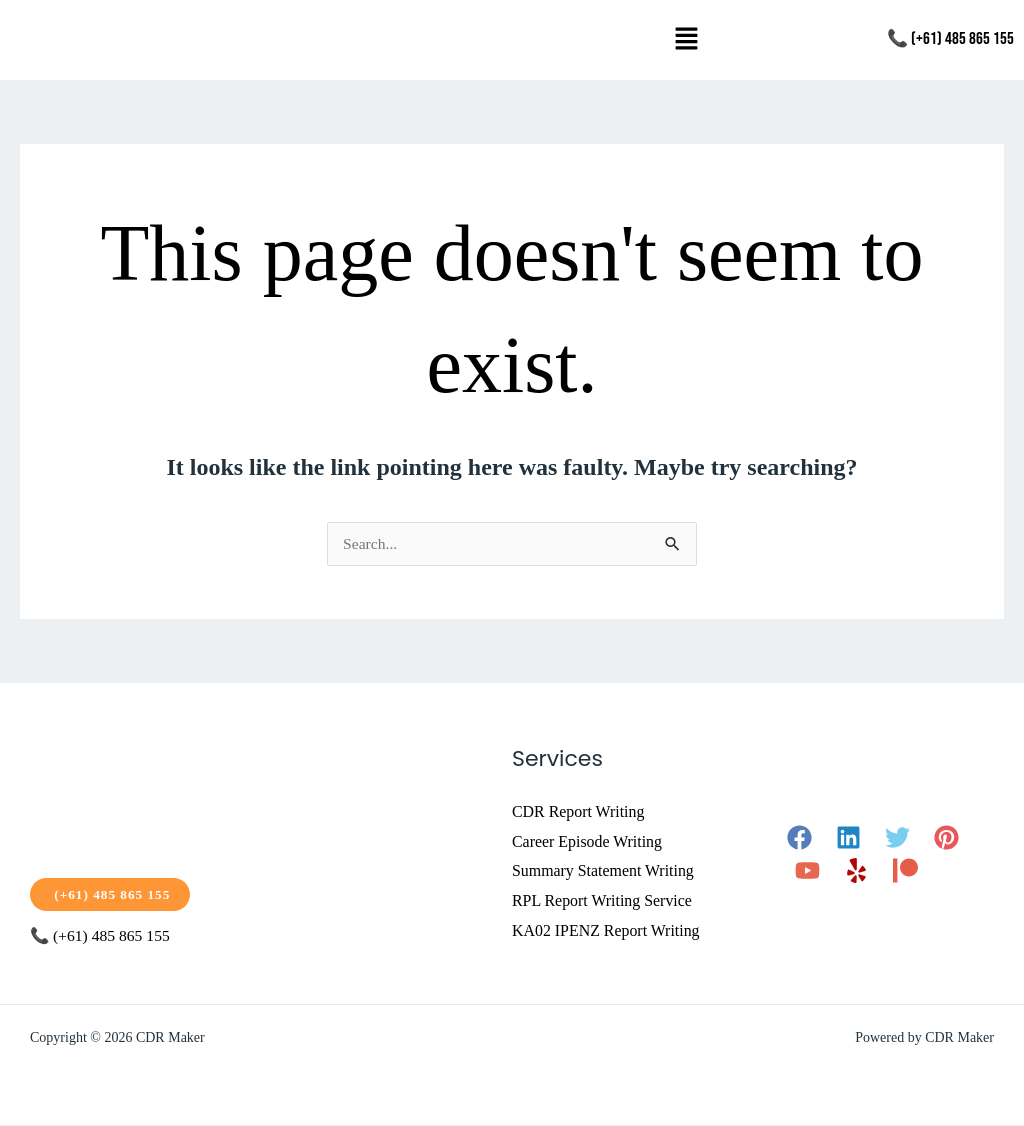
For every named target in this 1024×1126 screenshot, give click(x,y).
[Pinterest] (946, 837)
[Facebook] (799, 837)
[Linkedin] (848, 837)
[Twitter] (897, 837)
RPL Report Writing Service (602, 900)
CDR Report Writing (578, 811)
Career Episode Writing (587, 841)
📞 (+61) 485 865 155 (950, 39)
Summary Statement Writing (603, 871)
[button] (686, 40)
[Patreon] (905, 870)
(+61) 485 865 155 (113, 894)
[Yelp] (856, 870)
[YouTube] (807, 870)
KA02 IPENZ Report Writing (606, 930)
